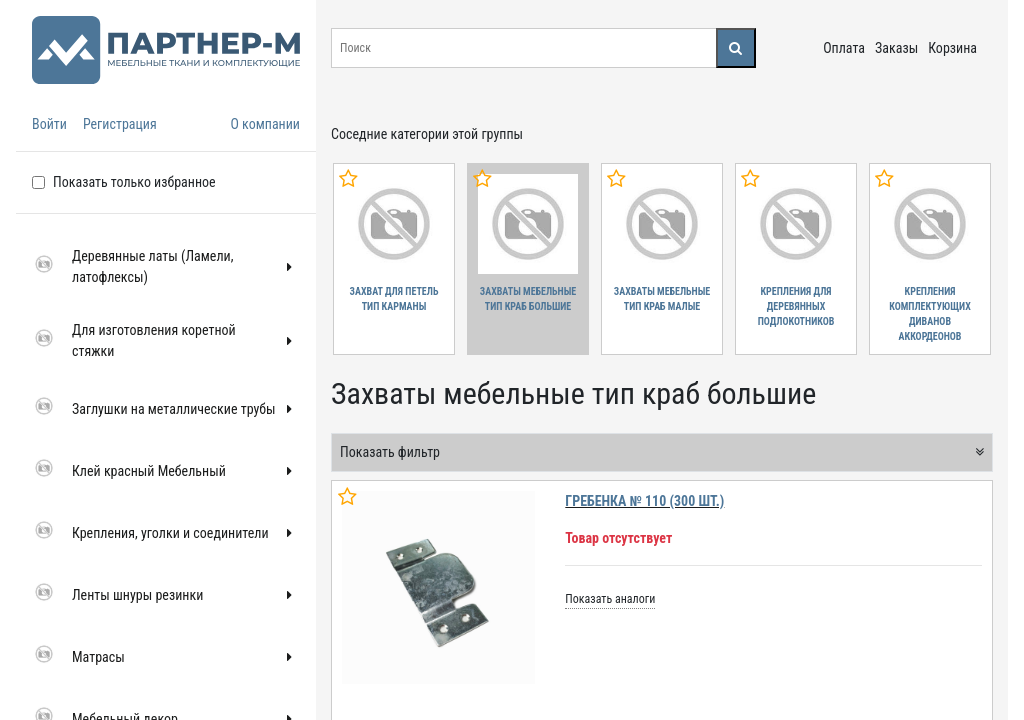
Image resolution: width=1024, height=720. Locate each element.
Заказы (896, 48)
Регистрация (120, 124)
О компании (265, 124)
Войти (49, 124)
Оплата (844, 48)
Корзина (952, 48)
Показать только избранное (134, 182)
